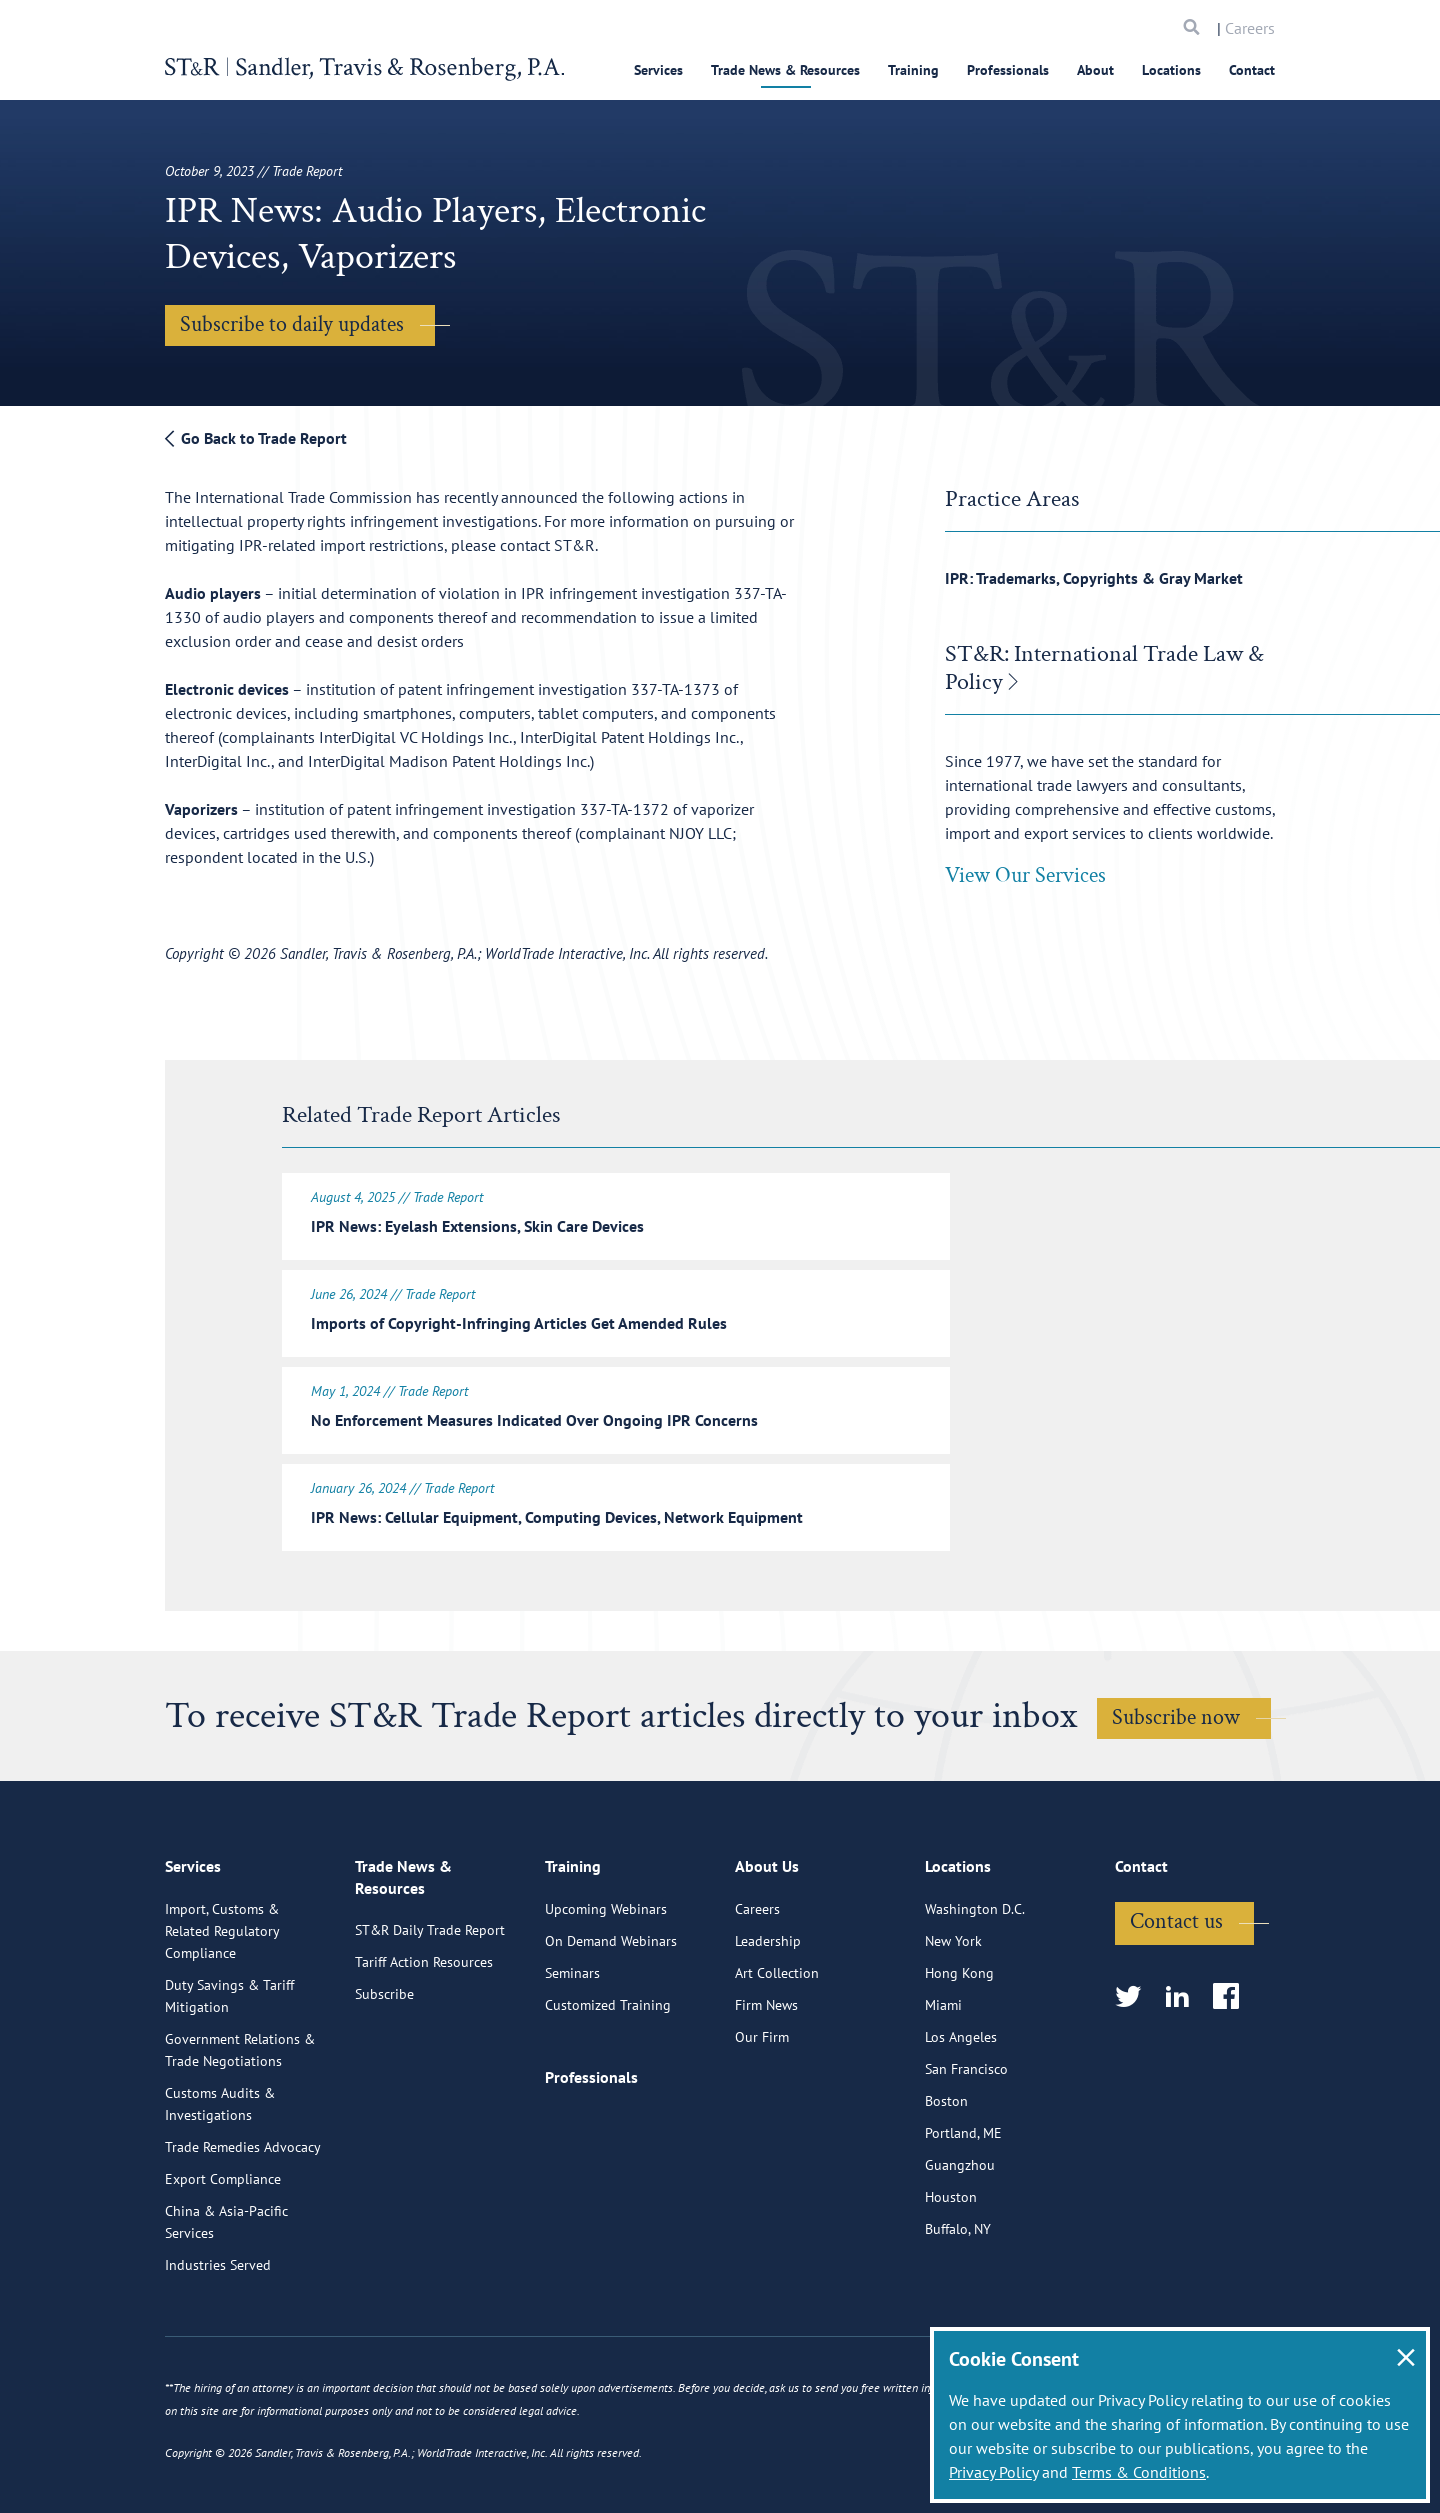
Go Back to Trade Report (256, 438)
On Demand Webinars (611, 2028)
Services (658, 70)
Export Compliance (223, 2266)
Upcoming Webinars (606, 1996)
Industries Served (218, 2352)
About (1095, 70)
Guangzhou (960, 2252)
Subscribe (384, 2080)
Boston (946, 2188)
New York (953, 2028)
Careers (1250, 28)
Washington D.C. (975, 1996)
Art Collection (777, 2060)
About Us (767, 1955)
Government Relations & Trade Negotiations (240, 2137)
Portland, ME (963, 2220)
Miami (943, 2092)
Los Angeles (961, 2124)
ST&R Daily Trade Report (430, 2016)
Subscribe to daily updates (292, 324)
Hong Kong (959, 2060)
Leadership (768, 2028)
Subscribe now (1176, 1717)
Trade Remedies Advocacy (243, 2234)
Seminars (572, 2060)
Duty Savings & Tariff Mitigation (229, 2083)
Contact (1252, 70)
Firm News (766, 2092)
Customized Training (608, 2092)
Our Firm (762, 2124)
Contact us (1176, 2008)
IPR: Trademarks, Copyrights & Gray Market (1094, 578)
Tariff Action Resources (424, 2048)
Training (913, 70)
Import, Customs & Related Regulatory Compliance (222, 2018)
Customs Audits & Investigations (220, 2191)
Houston (951, 2284)
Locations (1171, 70)
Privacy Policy (993, 2472)
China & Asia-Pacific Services (226, 2309)
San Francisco (966, 2156)
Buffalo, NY (958, 2316)
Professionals (1008, 70)
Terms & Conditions (1139, 2472)
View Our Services (1025, 875)
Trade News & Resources (785, 70)
